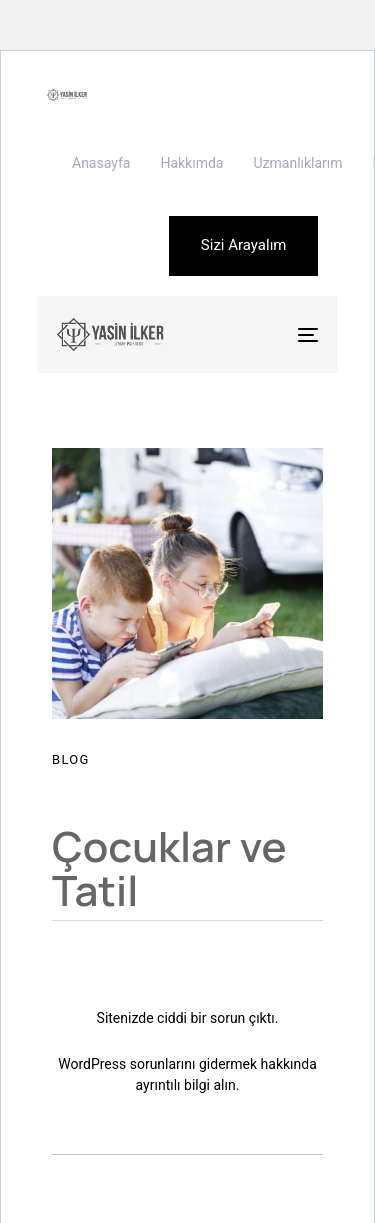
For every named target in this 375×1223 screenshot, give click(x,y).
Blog (71, 759)
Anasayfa (101, 163)
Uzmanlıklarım (297, 163)
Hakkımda (191, 163)
